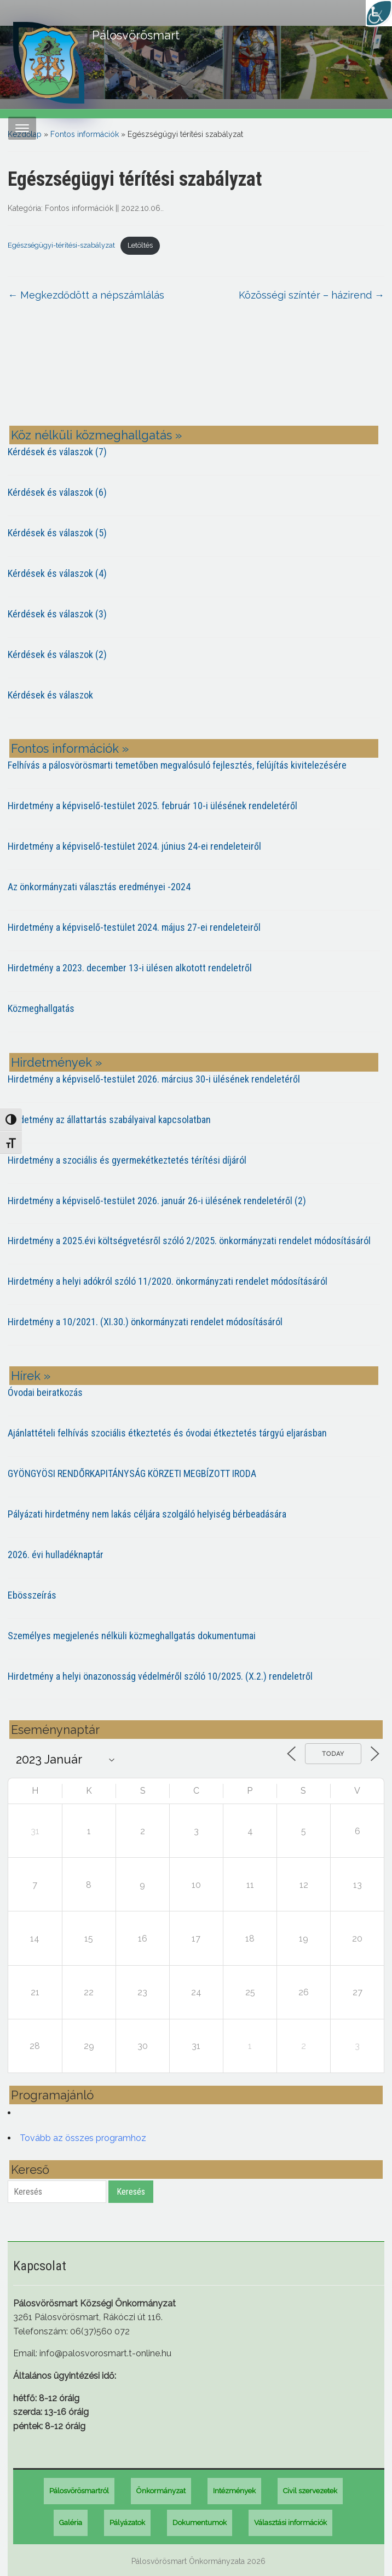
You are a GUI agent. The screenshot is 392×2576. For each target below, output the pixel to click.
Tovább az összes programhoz (83, 2138)
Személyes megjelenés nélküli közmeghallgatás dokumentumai (132, 1635)
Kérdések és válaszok (50, 695)
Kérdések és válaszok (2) (57, 654)
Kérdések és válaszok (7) (57, 451)
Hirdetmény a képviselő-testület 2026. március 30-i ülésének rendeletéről (154, 1079)
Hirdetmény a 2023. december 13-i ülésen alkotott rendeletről (130, 968)
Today (333, 1754)
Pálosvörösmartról (79, 2491)
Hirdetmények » (56, 1062)
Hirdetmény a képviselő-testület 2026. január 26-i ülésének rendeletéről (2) (157, 1200)
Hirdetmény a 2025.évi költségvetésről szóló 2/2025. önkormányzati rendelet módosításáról (189, 1240)
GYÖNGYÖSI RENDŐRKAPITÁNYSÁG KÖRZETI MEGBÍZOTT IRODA (132, 1473)
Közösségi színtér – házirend (311, 295)
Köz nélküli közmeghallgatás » (96, 435)
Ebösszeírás (32, 1595)
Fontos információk (84, 134)
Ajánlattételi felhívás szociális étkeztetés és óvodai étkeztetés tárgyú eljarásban (167, 1433)
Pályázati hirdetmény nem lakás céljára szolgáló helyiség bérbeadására (147, 1514)
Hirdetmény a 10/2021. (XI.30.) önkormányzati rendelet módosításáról (145, 1321)
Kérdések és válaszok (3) (57, 614)
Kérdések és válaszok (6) (57, 492)
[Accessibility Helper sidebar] (379, 13)
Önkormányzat (161, 2491)
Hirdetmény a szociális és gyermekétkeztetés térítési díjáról (127, 1160)
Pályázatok (127, 2522)
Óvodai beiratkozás (45, 1392)
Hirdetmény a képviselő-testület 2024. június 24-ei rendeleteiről (134, 846)
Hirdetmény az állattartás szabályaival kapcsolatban (109, 1119)
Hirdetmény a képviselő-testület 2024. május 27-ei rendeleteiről (134, 927)
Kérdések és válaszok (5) (57, 533)
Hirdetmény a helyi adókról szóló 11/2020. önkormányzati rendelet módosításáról (167, 1281)
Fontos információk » (70, 748)
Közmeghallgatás (41, 1008)
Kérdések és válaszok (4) (57, 573)
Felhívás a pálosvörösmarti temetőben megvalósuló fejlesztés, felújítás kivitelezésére (177, 765)
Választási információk (290, 2522)
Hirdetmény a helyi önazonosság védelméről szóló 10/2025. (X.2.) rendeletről (160, 1676)
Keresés (131, 2191)
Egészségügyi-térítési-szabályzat (61, 245)
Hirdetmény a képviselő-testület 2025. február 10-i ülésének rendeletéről (152, 805)
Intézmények (234, 2491)
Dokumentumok (199, 2522)
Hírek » (30, 1376)
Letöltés (140, 245)
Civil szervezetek (310, 2491)
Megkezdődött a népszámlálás (86, 295)
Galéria (70, 2522)
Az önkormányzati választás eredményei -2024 (99, 886)
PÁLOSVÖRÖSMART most (196, 372)
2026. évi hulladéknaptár (55, 1554)
